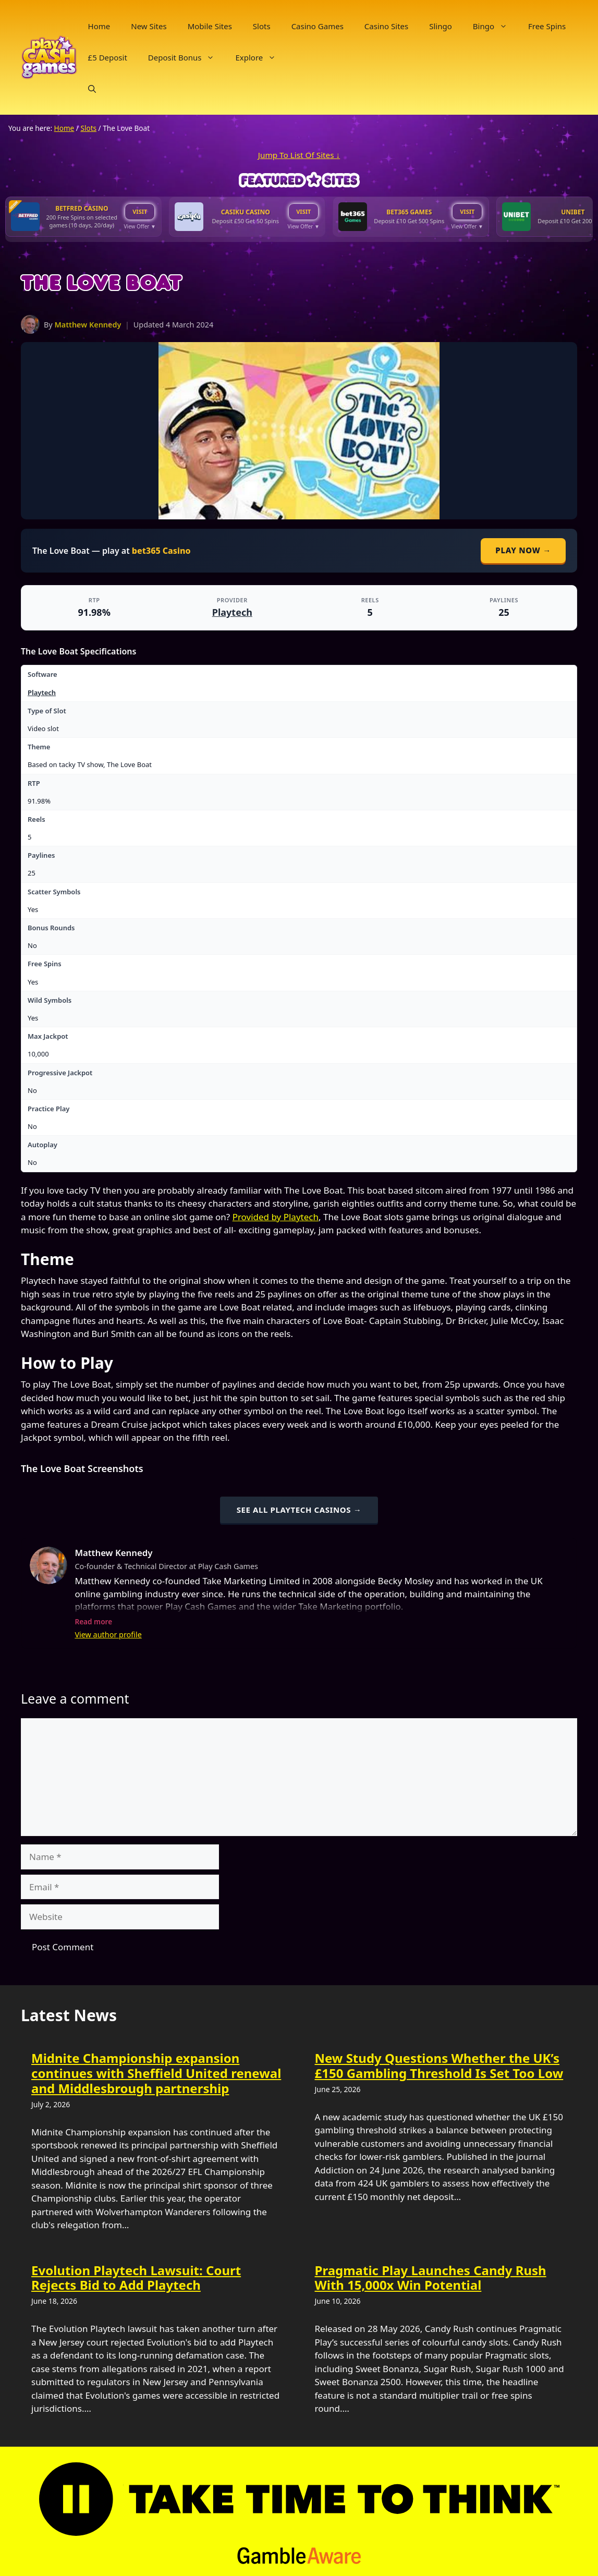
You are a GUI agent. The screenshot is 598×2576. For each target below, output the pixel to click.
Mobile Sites (210, 26)
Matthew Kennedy (87, 325)
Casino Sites (386, 26)
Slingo (440, 26)
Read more (93, 1621)
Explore (260, 57)
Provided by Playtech (276, 1217)
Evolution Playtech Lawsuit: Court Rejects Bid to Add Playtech (136, 2278)
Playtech (232, 612)
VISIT (139, 211)
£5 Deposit (107, 57)
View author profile (108, 1634)
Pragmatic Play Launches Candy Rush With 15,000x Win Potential (430, 2278)
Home (99, 26)
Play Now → (523, 550)
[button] (92, 88)
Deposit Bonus (186, 57)
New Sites (148, 26)
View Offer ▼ (140, 226)
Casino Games (317, 26)
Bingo (495, 26)
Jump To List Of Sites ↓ (299, 155)
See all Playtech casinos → (299, 1509)
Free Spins (547, 26)
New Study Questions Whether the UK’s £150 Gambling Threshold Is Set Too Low (439, 2065)
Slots (262, 26)
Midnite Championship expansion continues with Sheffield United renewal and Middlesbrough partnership (156, 2073)
